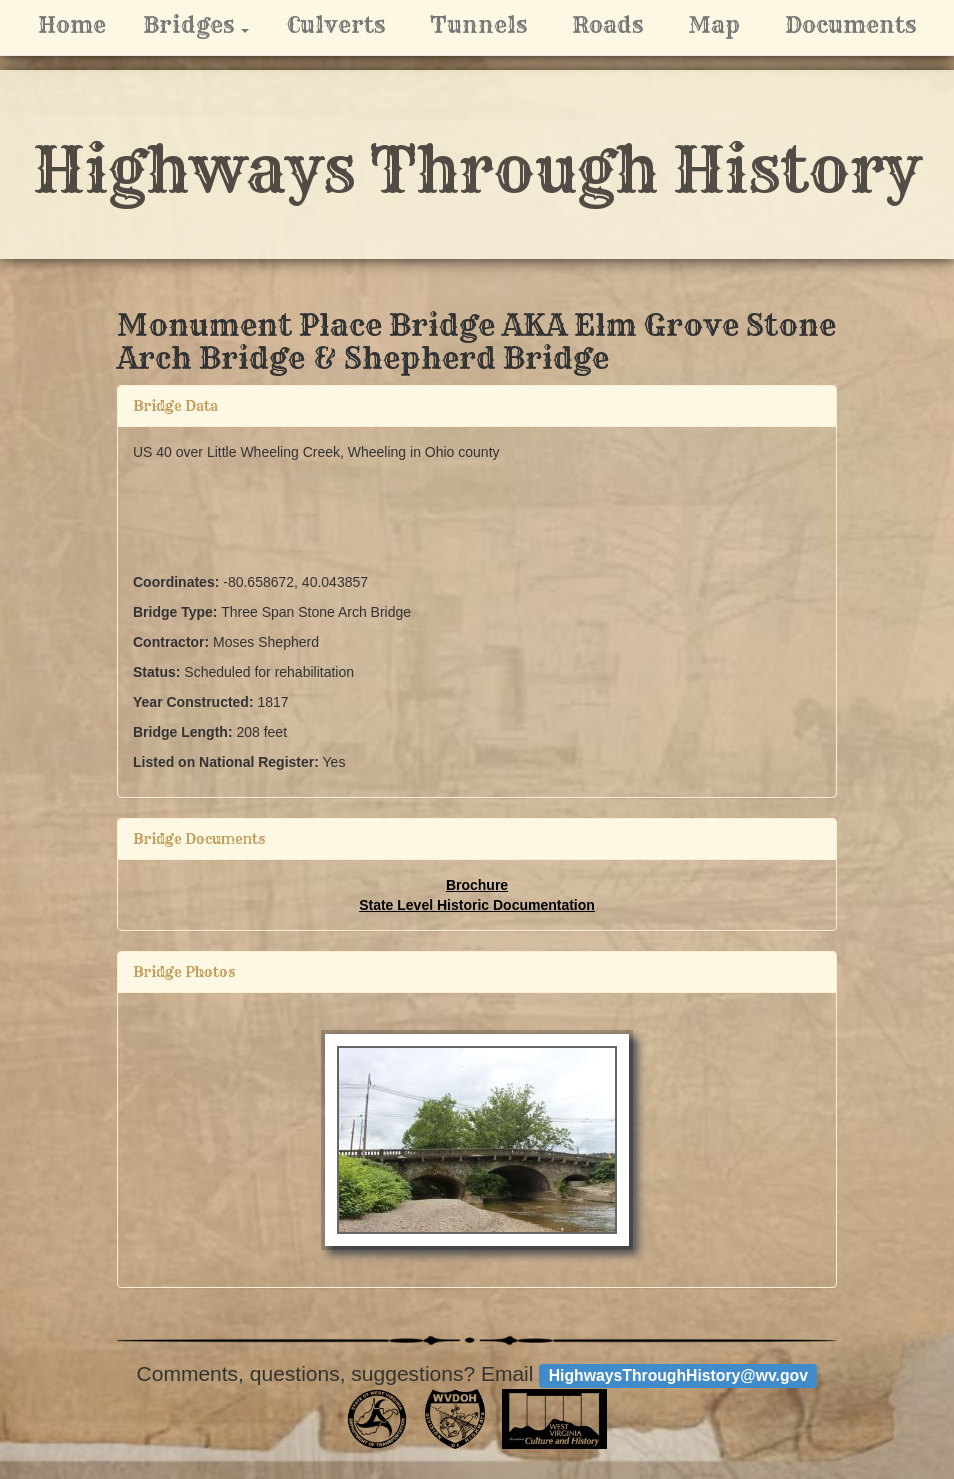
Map (714, 25)
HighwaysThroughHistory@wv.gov (678, 1375)
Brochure (477, 885)
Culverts (336, 25)
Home (72, 25)
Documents (850, 25)
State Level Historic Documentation (477, 905)
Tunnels (478, 25)
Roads (607, 25)
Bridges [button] (203, 24)
